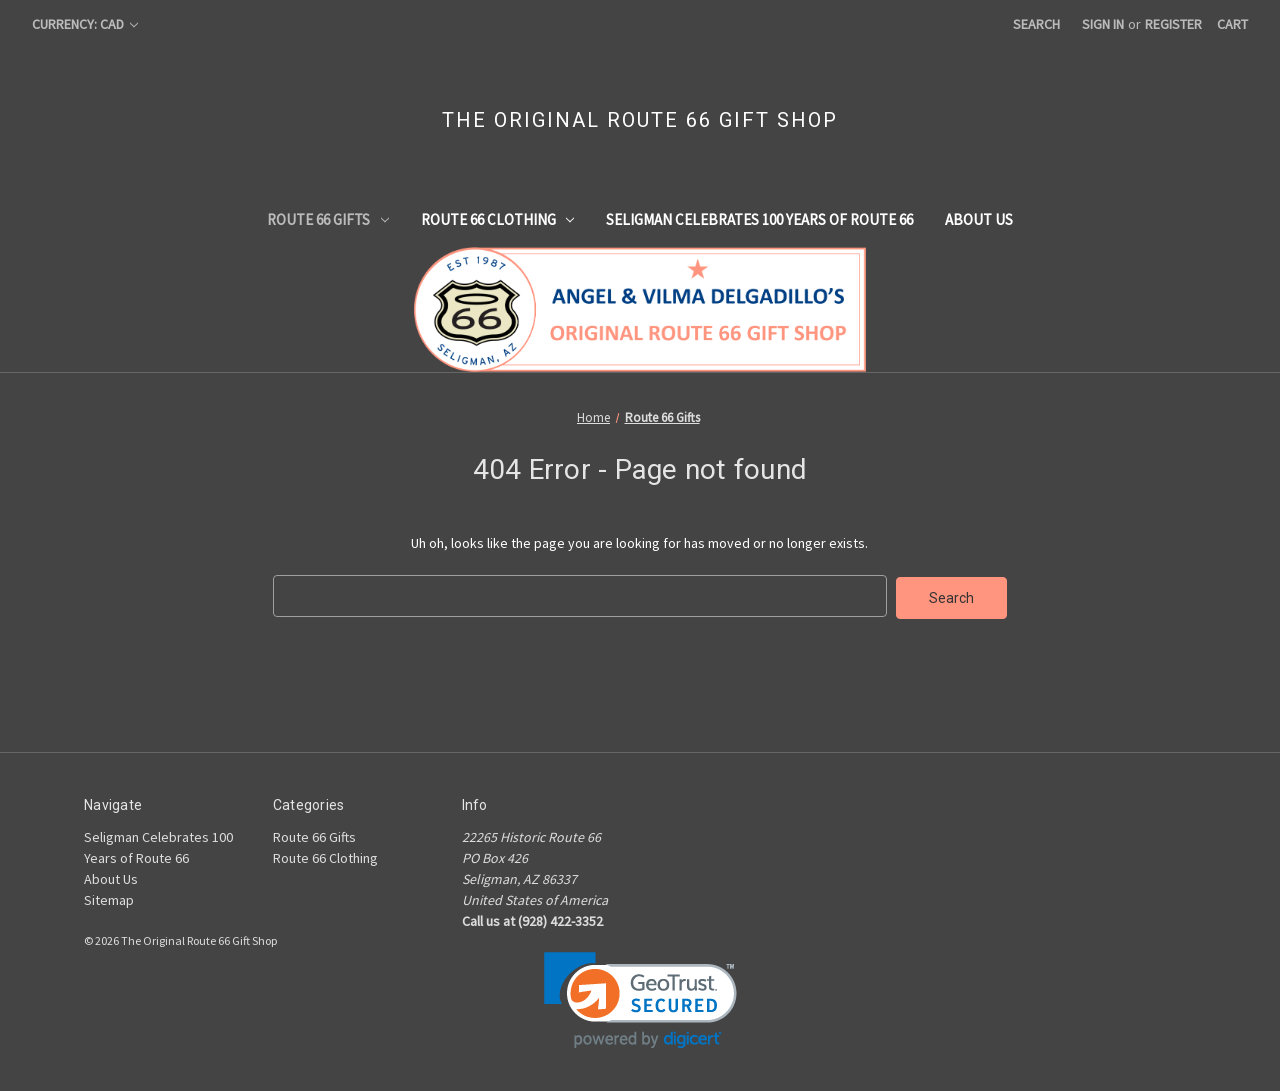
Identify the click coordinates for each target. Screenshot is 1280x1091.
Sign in (1103, 24)
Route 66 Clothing (498, 219)
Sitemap (109, 898)
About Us (979, 219)
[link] (640, 998)
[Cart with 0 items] (1232, 24)
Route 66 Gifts (328, 219)
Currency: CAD (85, 24)
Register (1173, 24)
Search (1036, 24)
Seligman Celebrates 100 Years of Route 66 (759, 219)
